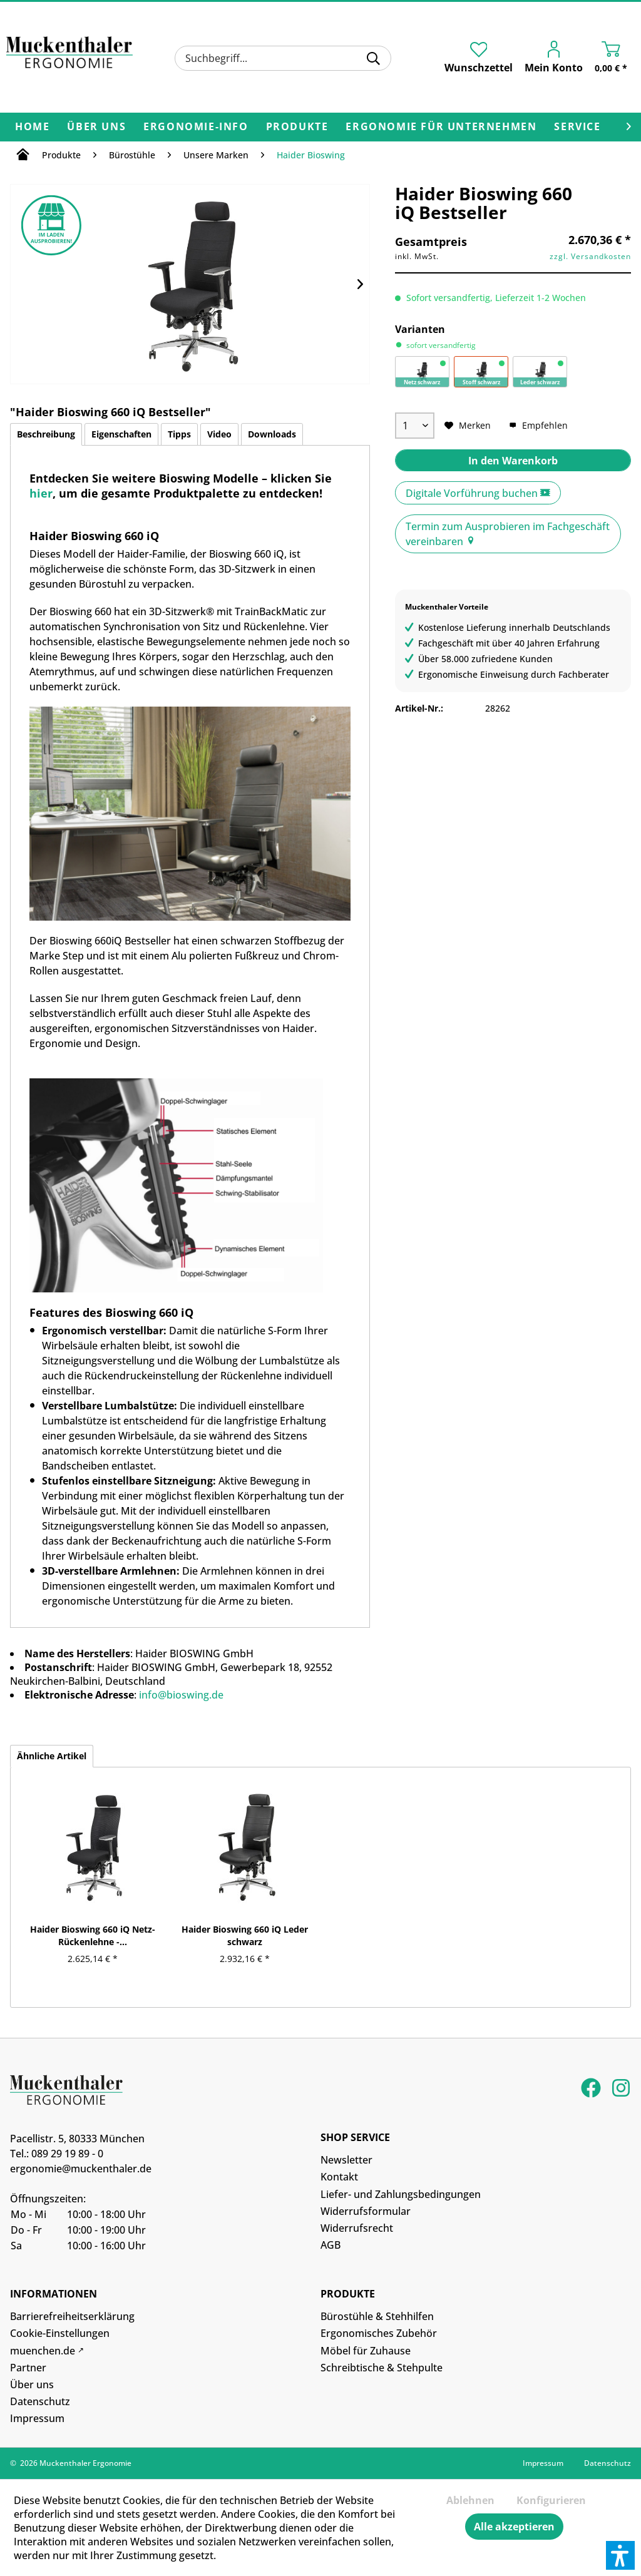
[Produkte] (297, 127)
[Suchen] (373, 58)
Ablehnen (470, 2500)
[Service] (577, 127)
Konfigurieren (551, 2500)
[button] (620, 2555)
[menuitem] (283, 58)
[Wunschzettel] (478, 57)
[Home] (32, 127)
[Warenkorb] (614, 59)
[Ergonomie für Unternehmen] (441, 127)
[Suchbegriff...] (283, 58)
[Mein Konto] (557, 59)
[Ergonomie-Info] (196, 127)
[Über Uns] (96, 127)
